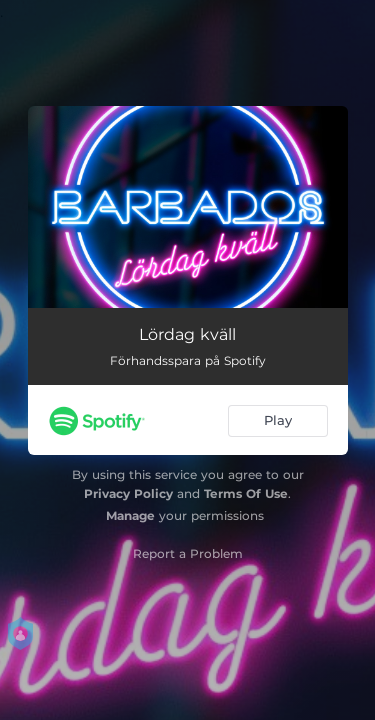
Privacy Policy (128, 493)
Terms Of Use (246, 493)
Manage (130, 515)
